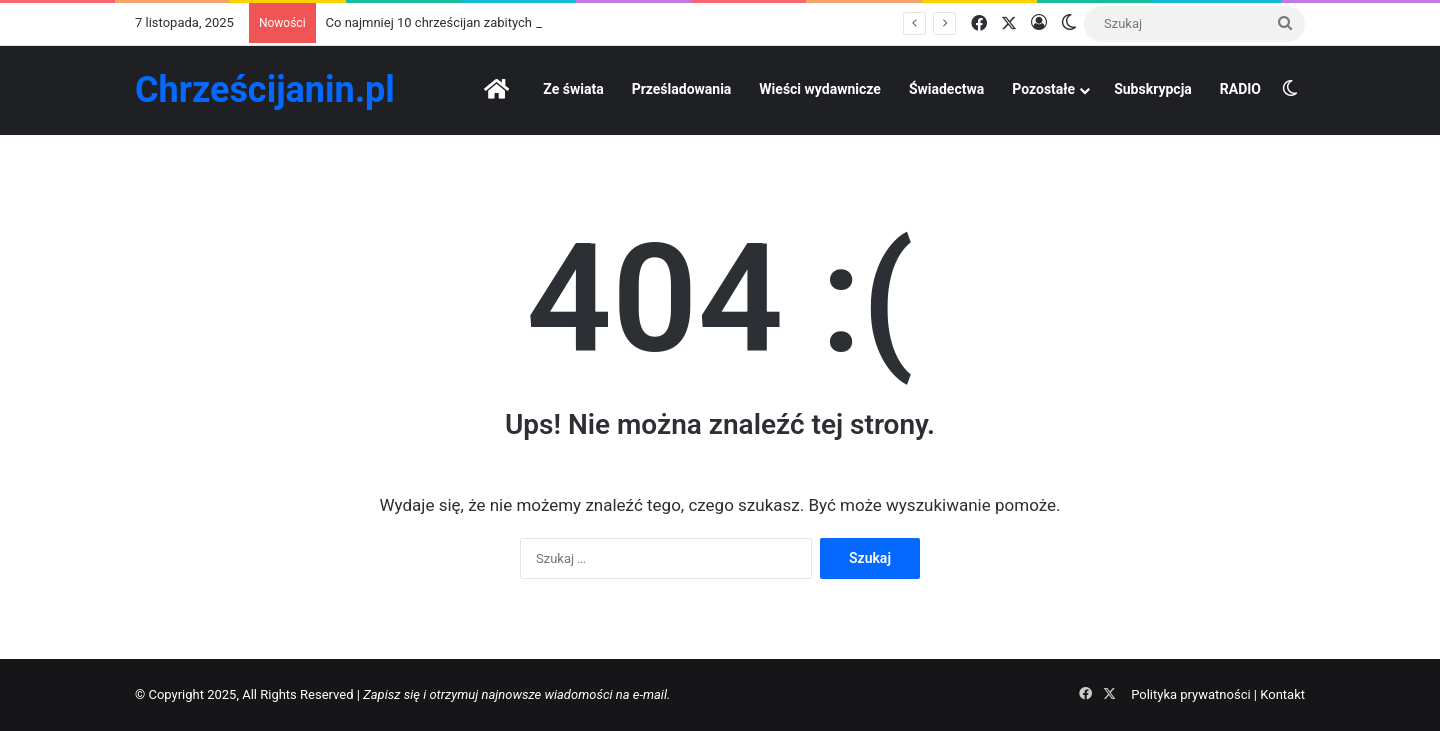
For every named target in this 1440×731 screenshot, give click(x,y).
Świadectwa (946, 89)
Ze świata (573, 89)
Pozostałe (1043, 89)
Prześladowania (682, 89)
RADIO (1240, 89)
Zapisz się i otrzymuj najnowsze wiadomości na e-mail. (516, 694)
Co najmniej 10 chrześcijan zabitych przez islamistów (479, 22)
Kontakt (1282, 694)
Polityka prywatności (1190, 694)
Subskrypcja (1153, 89)
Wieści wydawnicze (820, 89)
